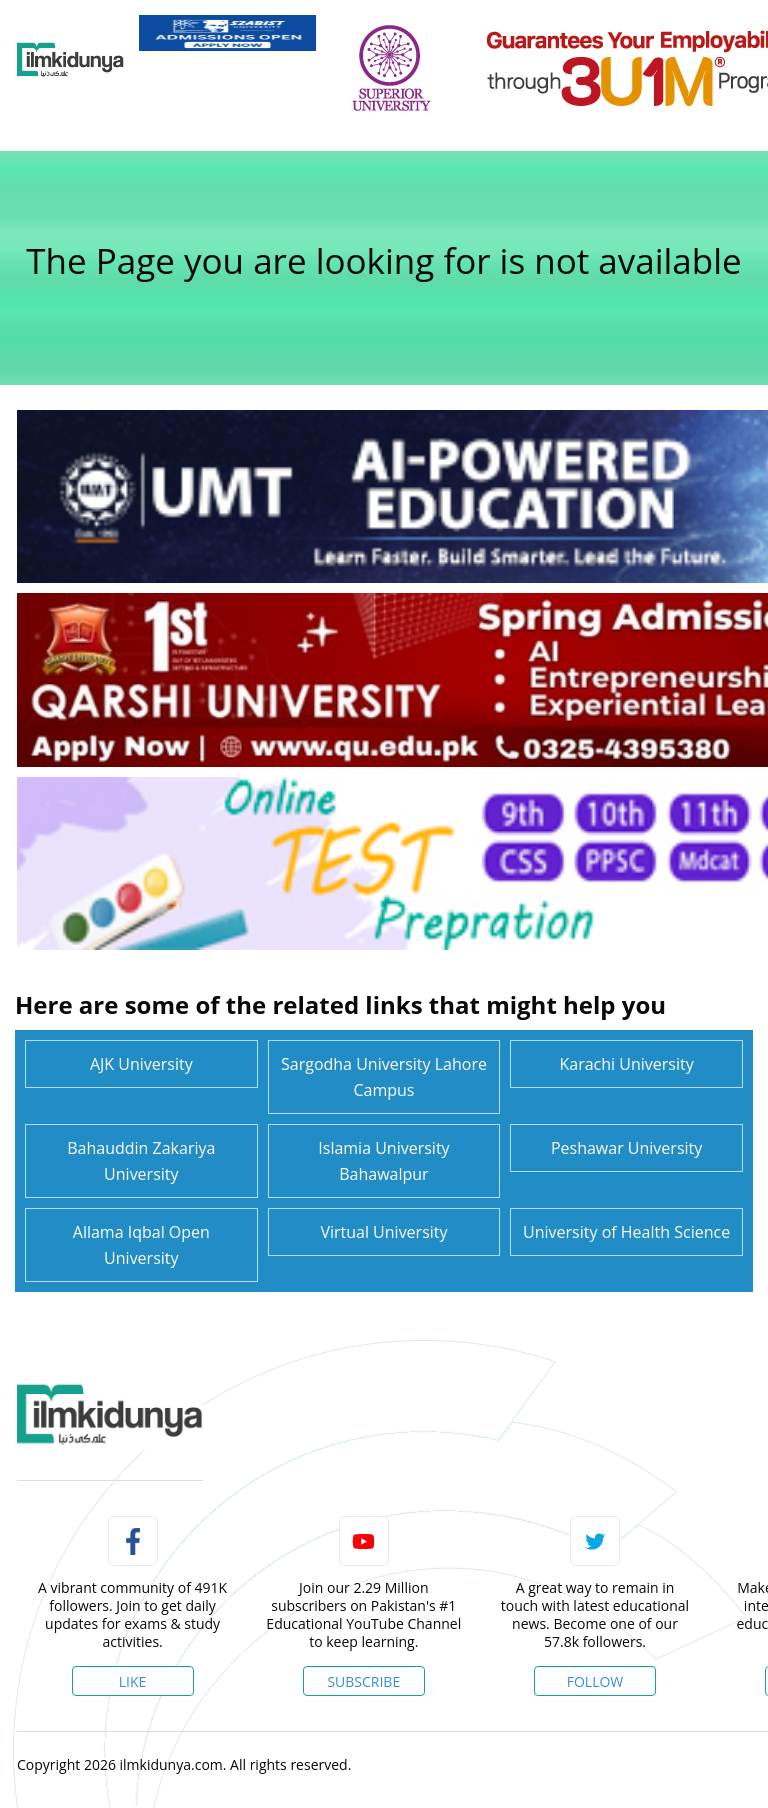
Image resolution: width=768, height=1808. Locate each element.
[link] (227, 33)
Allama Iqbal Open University (141, 1245)
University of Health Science (626, 1232)
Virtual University (383, 1232)
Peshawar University (626, 1148)
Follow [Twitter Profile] (595, 1681)
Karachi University (627, 1064)
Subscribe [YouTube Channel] (363, 1681)
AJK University (141, 1064)
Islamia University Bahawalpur (383, 1161)
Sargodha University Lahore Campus (384, 1077)
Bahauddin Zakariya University (141, 1161)
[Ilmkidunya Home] (70, 60)
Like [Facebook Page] (133, 1681)
